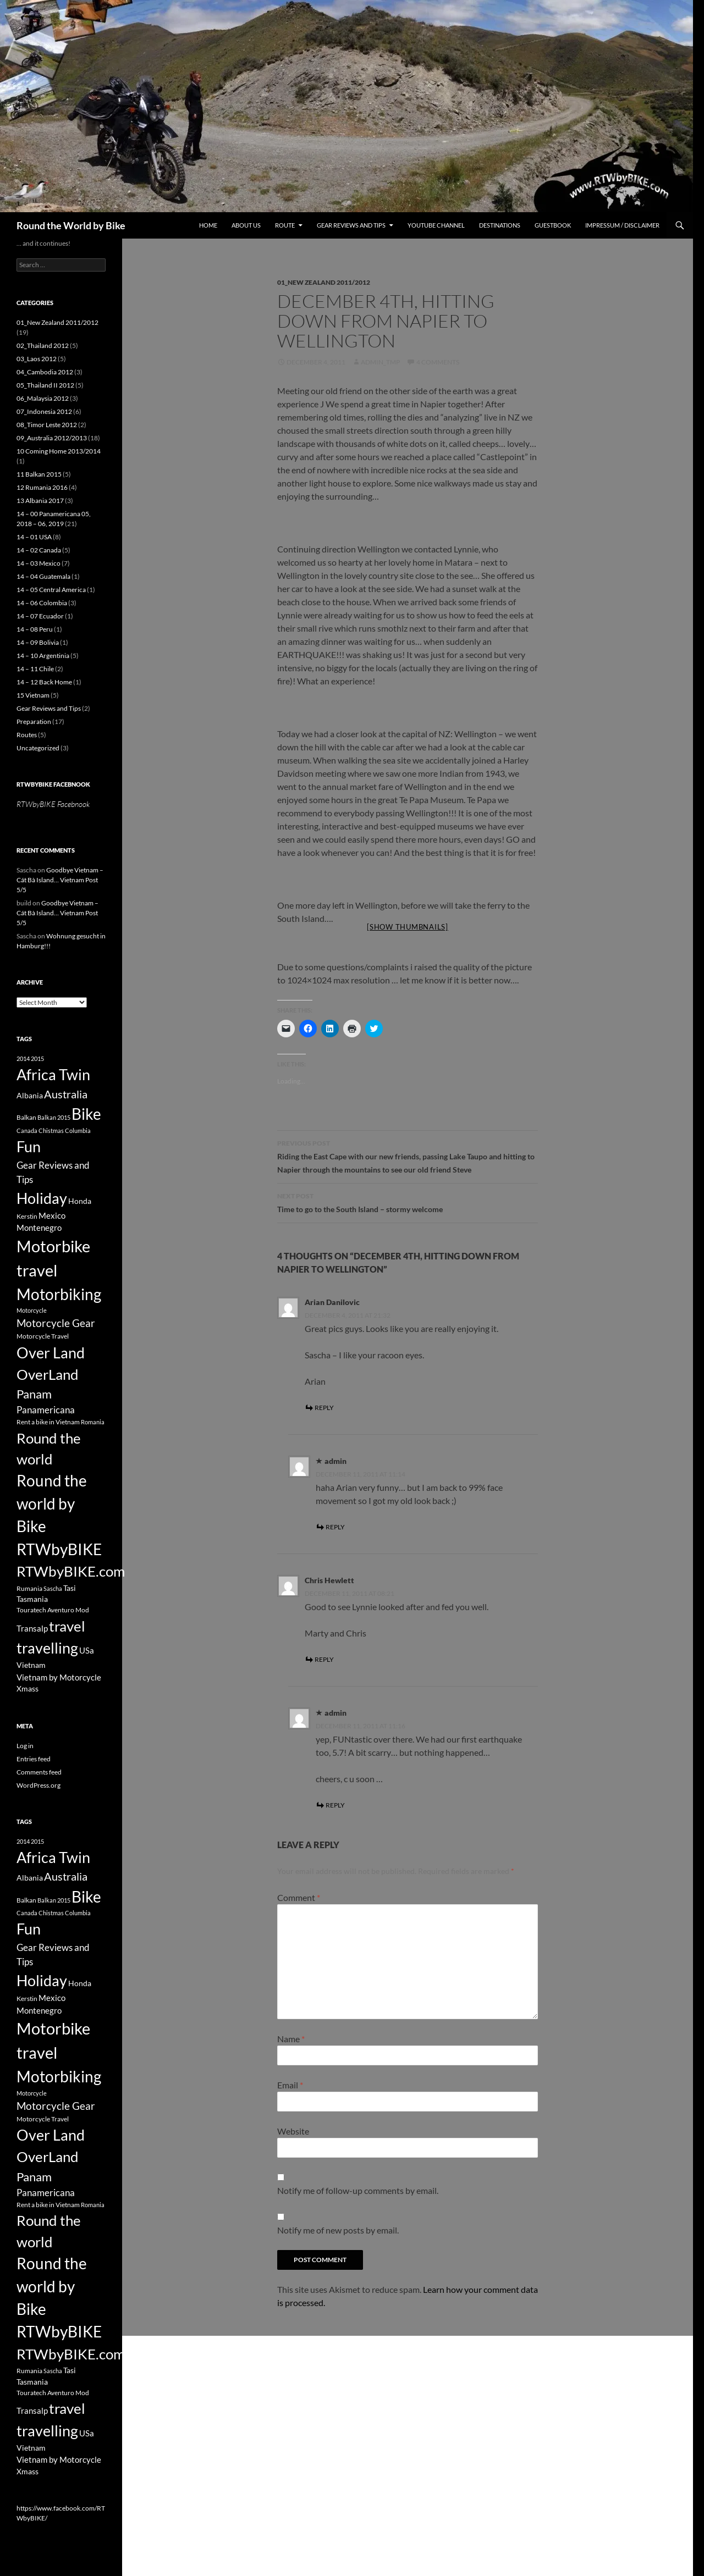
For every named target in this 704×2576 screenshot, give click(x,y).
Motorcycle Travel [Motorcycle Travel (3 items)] (42, 1336)
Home (208, 225)
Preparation (33, 721)
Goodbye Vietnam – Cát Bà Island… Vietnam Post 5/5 (59, 880)
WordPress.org (38, 1785)
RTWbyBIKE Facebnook (53, 784)
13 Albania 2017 (40, 500)
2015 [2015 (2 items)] (37, 1058)
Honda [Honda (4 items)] (79, 1201)
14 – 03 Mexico (38, 563)
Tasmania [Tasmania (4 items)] (32, 1599)
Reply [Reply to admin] (335, 1527)
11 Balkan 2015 (39, 474)
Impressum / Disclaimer (622, 225)
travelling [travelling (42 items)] (47, 1648)
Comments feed (39, 1772)
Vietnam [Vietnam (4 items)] (31, 1665)
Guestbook (553, 225)
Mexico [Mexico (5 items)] (51, 1215)
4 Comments (437, 362)
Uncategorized (37, 748)
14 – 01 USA (34, 537)
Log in (25, 1746)
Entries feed (33, 1759)
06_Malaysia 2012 (42, 398)
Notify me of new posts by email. (338, 2230)
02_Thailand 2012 (42, 345)
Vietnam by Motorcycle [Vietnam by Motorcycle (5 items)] (58, 1677)
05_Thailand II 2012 (45, 385)
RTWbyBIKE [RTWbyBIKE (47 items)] (59, 1549)
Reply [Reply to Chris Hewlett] (324, 1659)
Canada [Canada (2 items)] (26, 1130)
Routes (26, 735)
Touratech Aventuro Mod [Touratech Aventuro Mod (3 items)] (52, 1610)
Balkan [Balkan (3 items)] (26, 1117)
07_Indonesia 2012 (44, 411)
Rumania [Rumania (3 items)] (29, 1588)
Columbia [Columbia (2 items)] (78, 1130)
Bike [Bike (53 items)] (86, 1113)
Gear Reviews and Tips (351, 225)
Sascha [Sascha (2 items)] (52, 1588)
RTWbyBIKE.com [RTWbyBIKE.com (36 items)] (70, 1571)
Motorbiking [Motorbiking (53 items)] (58, 1294)
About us (246, 225)
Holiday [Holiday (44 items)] (41, 1198)
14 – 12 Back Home (44, 682)
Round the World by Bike (70, 225)
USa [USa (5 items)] (86, 1650)
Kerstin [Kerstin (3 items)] (26, 1216)
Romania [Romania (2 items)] (93, 1421)
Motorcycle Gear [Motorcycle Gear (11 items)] (55, 1323)
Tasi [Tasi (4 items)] (69, 1588)
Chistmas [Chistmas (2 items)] (51, 1130)
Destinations (499, 225)
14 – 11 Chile (35, 669)
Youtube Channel (436, 225)
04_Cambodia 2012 (44, 372)
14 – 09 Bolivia (37, 642)
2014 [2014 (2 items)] (23, 1058)
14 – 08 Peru (34, 629)
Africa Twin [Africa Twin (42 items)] (53, 1074)
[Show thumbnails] (407, 926)
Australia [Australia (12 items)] (65, 1094)
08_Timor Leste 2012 (46, 425)
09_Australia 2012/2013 (51, 438)
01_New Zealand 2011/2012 (323, 282)
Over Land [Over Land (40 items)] (50, 1353)
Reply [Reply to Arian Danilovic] (324, 1407)
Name (291, 2038)
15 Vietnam (33, 695)
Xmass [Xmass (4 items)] (27, 1688)
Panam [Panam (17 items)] (34, 1394)
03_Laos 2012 (36, 359)
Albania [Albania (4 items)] (29, 1095)
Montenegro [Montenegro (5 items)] (39, 1227)
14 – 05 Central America (51, 589)
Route (285, 225)
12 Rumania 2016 (42, 487)
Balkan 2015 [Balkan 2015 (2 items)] (53, 1117)
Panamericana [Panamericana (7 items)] (45, 1410)
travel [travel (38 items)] (67, 1626)
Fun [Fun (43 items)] (28, 1146)
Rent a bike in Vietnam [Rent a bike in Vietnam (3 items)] (48, 1422)
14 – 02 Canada (38, 550)
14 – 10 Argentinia (42, 655)
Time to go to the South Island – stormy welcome (407, 1202)
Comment (298, 1897)
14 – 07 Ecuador (40, 616)
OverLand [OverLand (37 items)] (47, 1374)
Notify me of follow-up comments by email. (357, 2190)
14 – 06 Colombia (41, 603)
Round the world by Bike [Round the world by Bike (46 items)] (51, 1503)
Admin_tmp (380, 362)
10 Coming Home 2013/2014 (58, 451)
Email (290, 2085)
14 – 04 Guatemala (43, 576)
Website (293, 2131)
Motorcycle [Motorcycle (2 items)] (31, 1310)
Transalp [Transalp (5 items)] (32, 1628)
